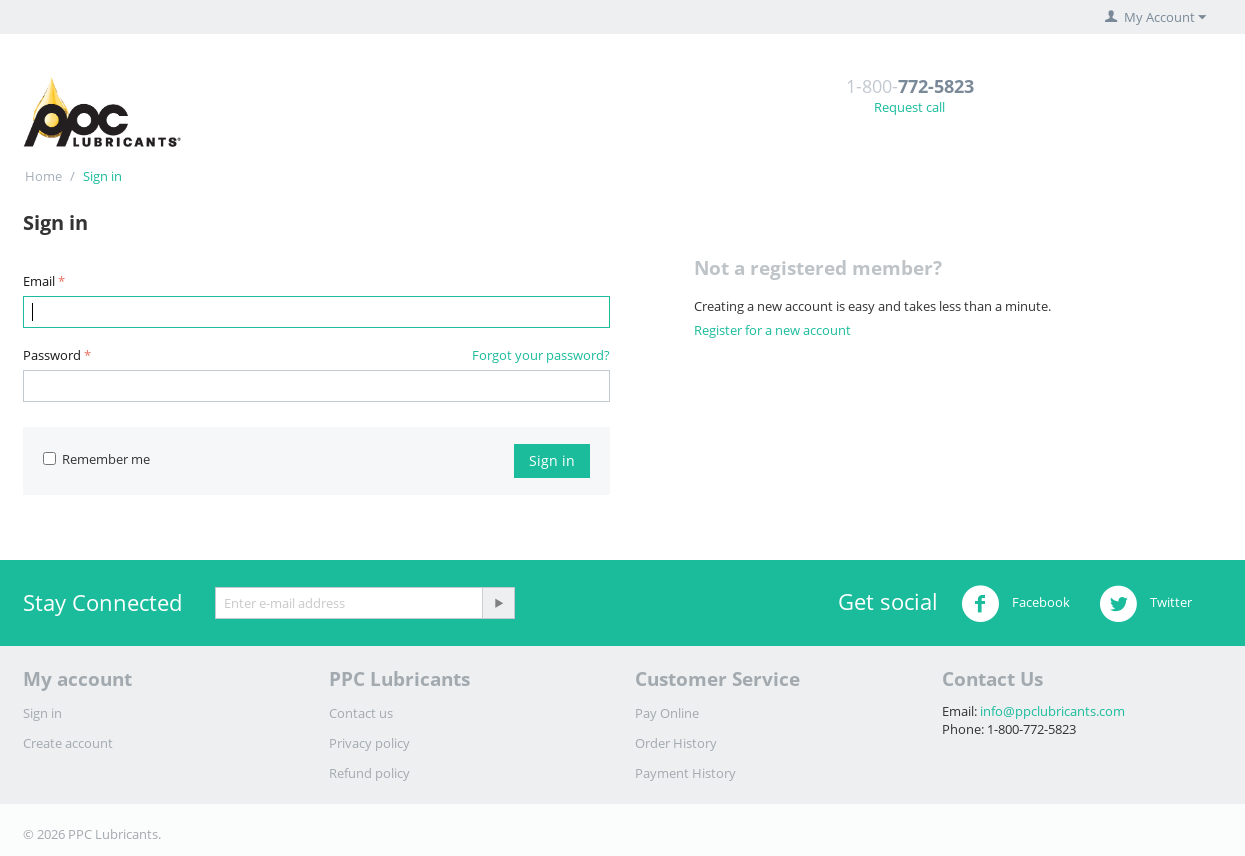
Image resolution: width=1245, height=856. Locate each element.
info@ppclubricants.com (1052, 711)
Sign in (552, 460)
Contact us (361, 713)
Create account (68, 743)
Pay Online (667, 713)
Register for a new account (772, 330)
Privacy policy (369, 743)
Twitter (1145, 604)
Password (52, 355)
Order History (676, 743)
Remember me (96, 459)
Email (39, 281)
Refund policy (369, 773)
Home (43, 176)
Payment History (685, 773)
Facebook (1015, 604)
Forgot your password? (541, 355)
